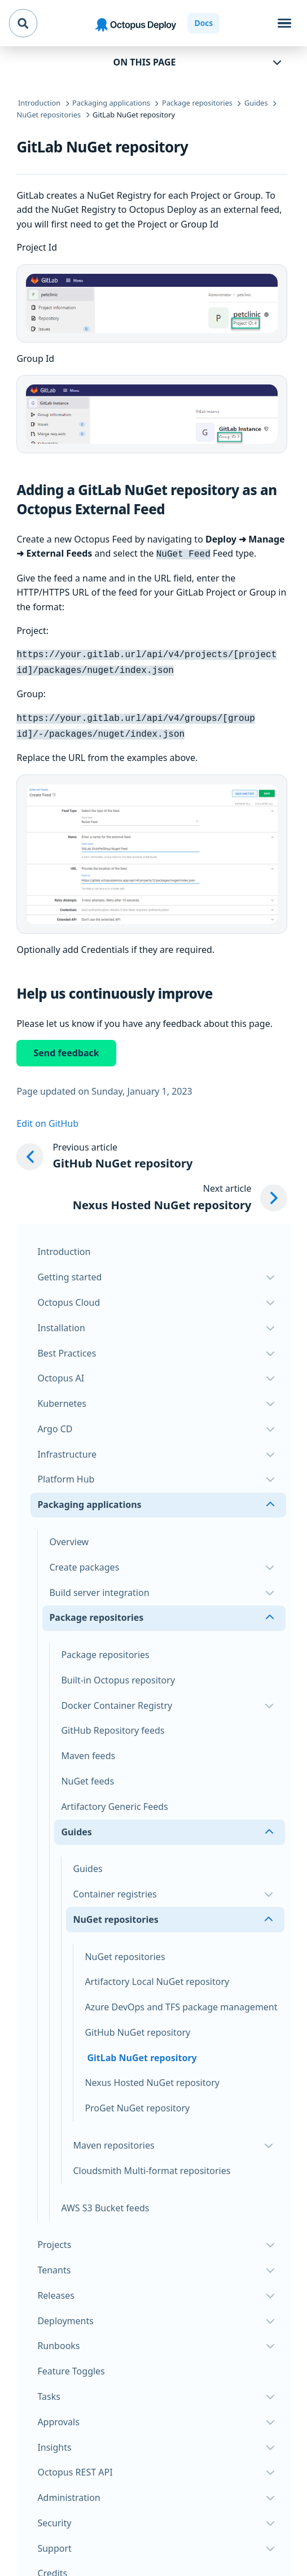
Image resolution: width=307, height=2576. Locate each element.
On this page (144, 62)
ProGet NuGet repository (137, 2102)
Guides (87, 1863)
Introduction (63, 1246)
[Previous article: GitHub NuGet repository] (151, 1151)
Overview (69, 1536)
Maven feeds (88, 1750)
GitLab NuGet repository (141, 2052)
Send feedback (66, 1047)
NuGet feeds (87, 1775)
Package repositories (105, 1649)
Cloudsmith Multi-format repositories (151, 2165)
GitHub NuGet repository (137, 2026)
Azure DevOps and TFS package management (181, 2001)
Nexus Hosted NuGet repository (152, 2077)
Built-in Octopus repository (118, 1674)
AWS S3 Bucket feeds (105, 2202)
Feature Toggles (70, 2365)
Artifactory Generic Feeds (114, 1801)
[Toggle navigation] (284, 23)
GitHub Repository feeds (112, 1724)
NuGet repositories (125, 1951)
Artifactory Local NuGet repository (157, 1976)
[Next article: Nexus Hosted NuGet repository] (180, 1192)
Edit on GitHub (47, 1118)
